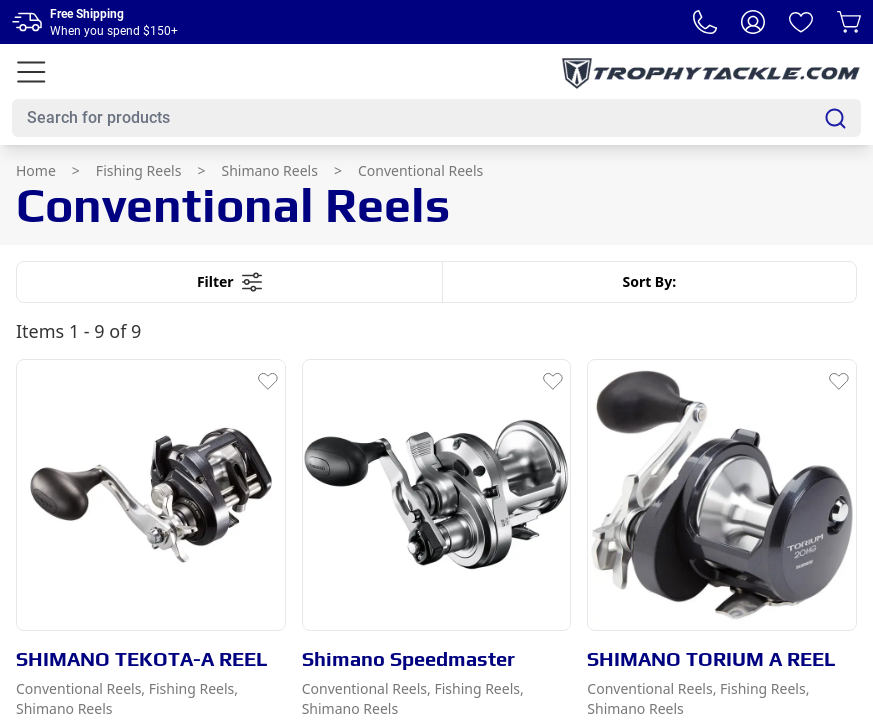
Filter (229, 282)
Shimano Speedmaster (408, 658)
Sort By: (649, 281)
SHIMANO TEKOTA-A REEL (142, 658)
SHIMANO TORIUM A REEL (711, 658)
